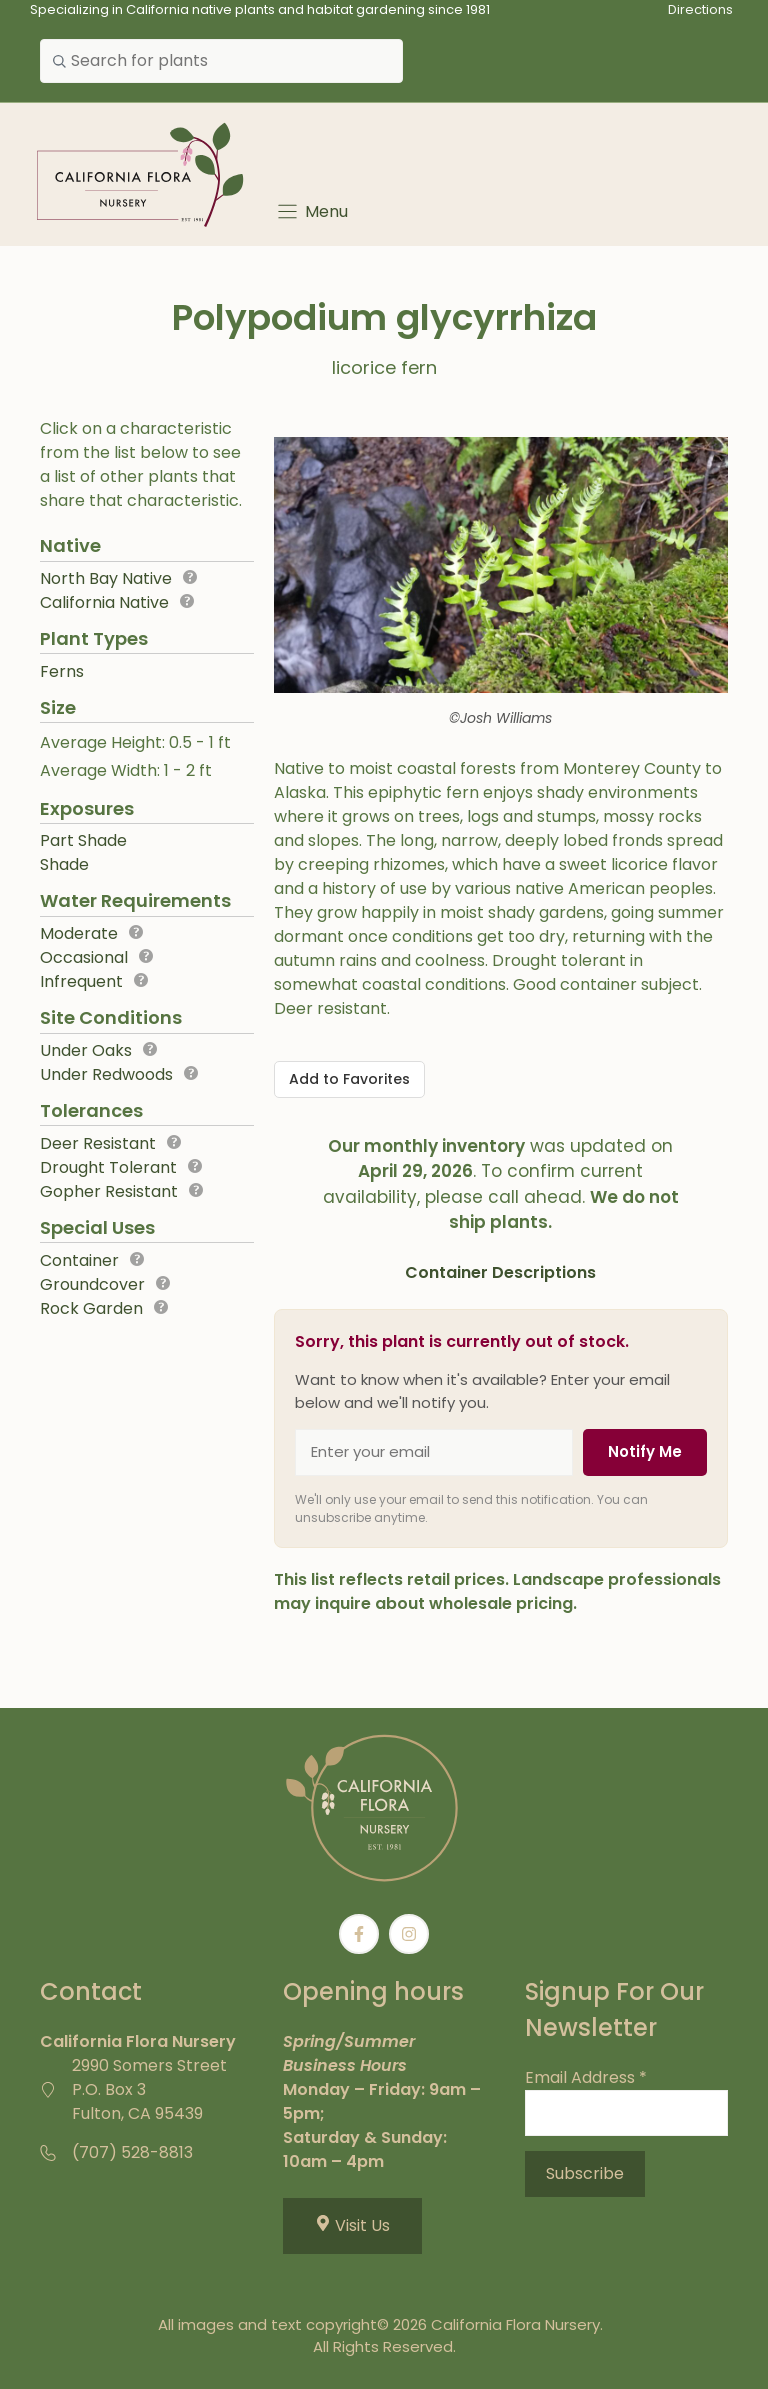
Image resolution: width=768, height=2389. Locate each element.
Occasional (84, 957)
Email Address (586, 2077)
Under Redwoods (106, 1074)
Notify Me (645, 1451)
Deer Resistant (98, 1143)
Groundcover (92, 1284)
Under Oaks (86, 1050)
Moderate (79, 933)
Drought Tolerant (108, 1167)
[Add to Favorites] (349, 1079)
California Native (104, 602)
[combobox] (221, 61)
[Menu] (311, 211)
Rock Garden (91, 1308)
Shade (64, 864)
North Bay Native (106, 578)
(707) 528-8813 (132, 2152)
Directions (700, 9)
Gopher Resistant (109, 1191)
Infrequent (81, 981)
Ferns (62, 671)
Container (79, 1260)
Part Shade (83, 840)
